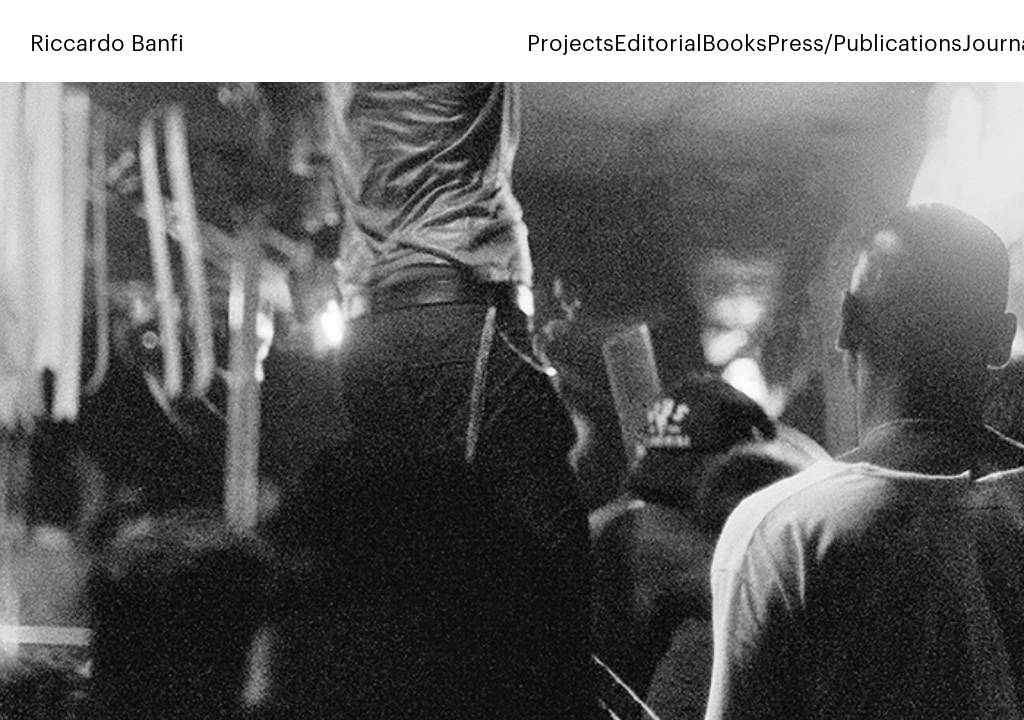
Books (734, 41)
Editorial (658, 41)
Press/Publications (864, 41)
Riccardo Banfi (107, 41)
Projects (570, 41)
